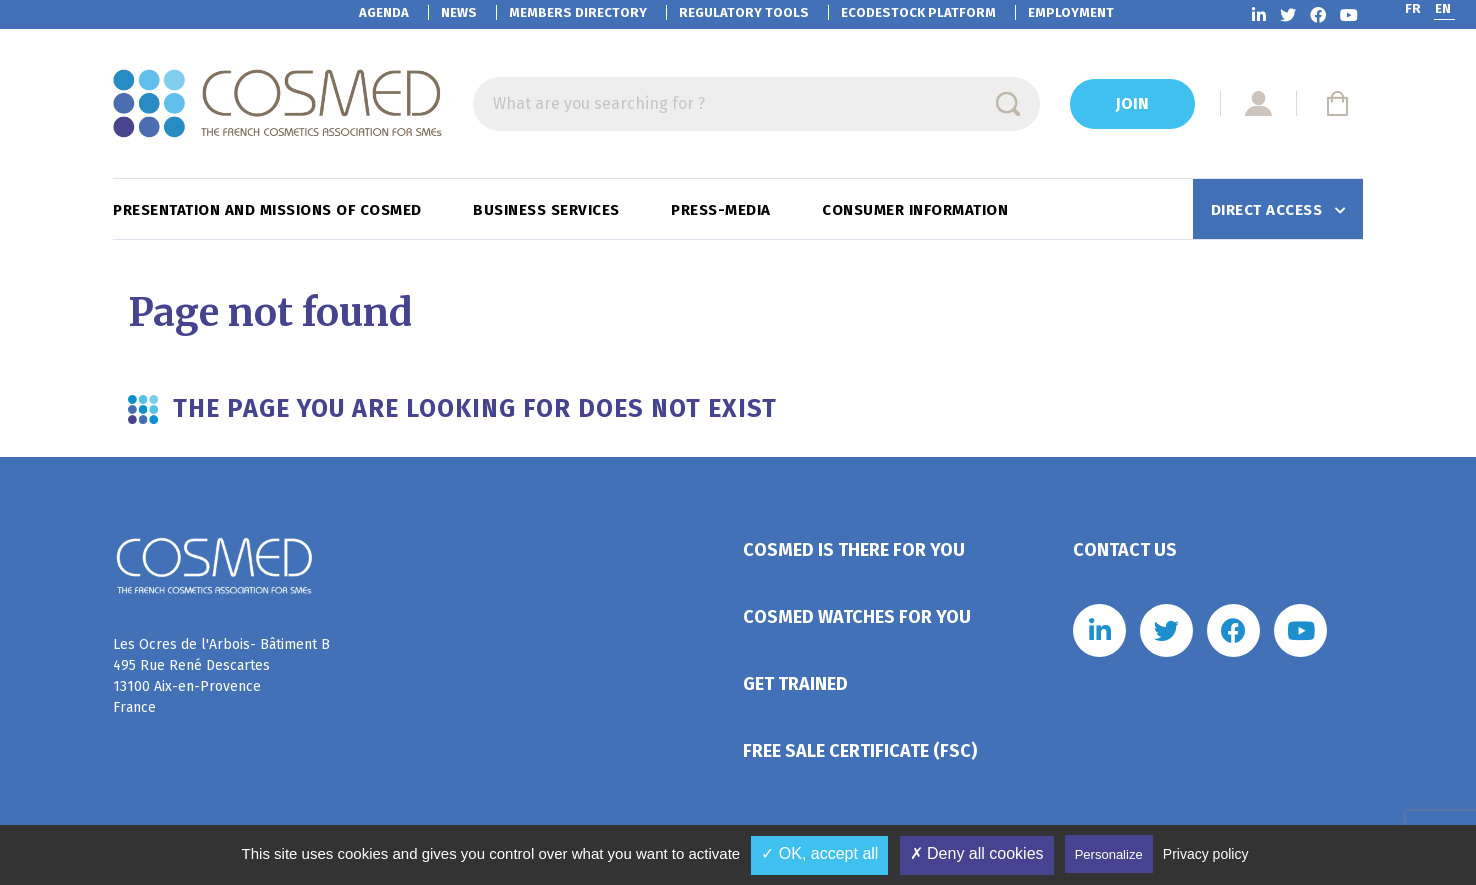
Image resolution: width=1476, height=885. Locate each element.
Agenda (384, 12)
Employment (1071, 12)
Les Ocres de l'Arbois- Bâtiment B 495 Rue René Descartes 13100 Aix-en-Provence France (221, 676)
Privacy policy (1206, 854)
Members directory (578, 12)
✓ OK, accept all (819, 853)
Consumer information (917, 210)
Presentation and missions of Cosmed (269, 210)
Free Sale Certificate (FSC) (860, 751)
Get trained (795, 684)
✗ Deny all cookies (977, 853)
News (459, 12)
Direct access (1269, 210)
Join (1132, 103)
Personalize (1109, 854)
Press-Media (723, 210)
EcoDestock (918, 12)
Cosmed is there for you (854, 550)
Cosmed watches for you (857, 617)
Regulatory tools (744, 12)
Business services (548, 210)
